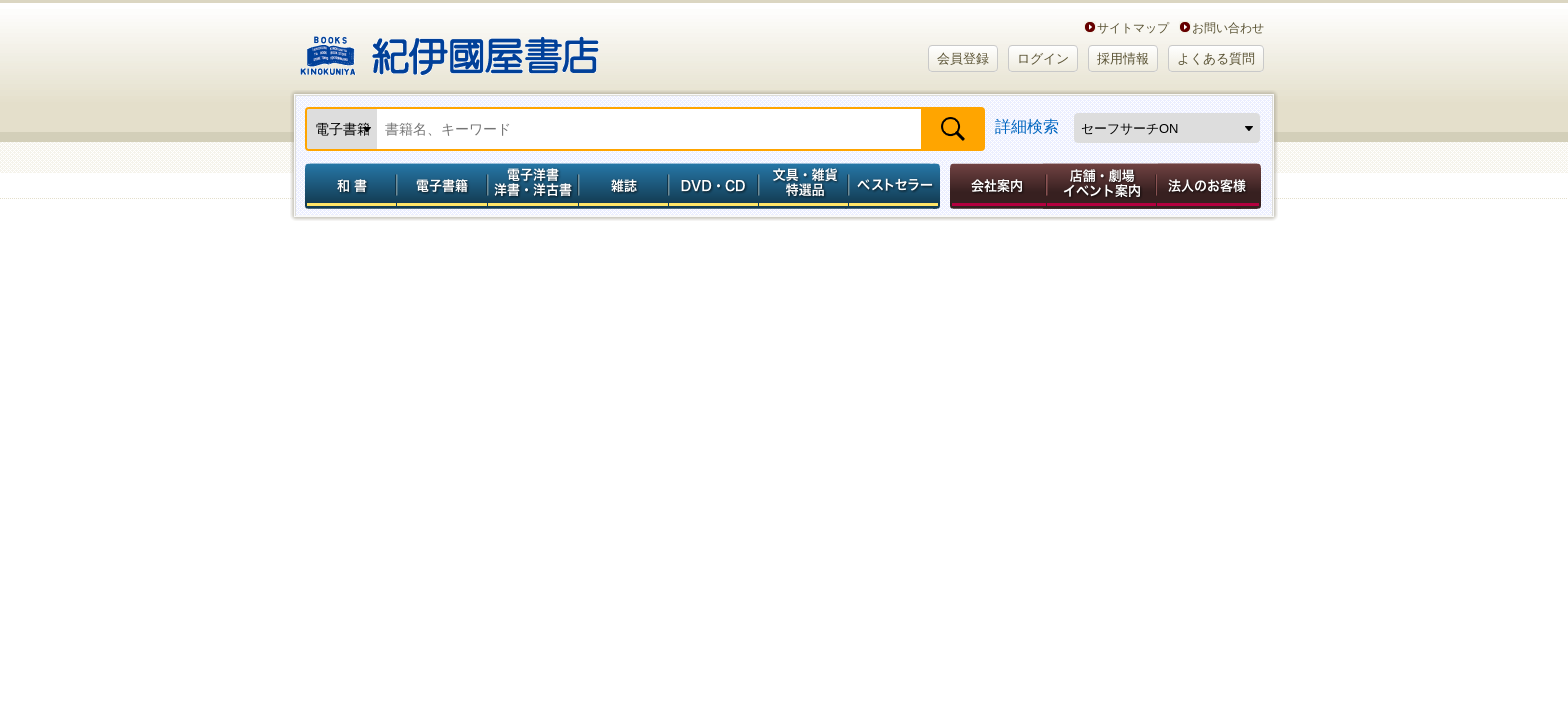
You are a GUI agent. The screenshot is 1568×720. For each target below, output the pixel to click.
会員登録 (963, 58)
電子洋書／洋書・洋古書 (532, 186)
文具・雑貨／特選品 (804, 186)
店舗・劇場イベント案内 (1101, 186)
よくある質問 (1216, 58)
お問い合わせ (1228, 27)
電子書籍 (441, 186)
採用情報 (1123, 58)
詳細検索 (1027, 126)
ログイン (1043, 58)
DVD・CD (714, 186)
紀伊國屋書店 (449, 48)
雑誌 (623, 186)
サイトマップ (1133, 27)
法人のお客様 (1210, 186)
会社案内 (995, 186)
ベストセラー (896, 186)
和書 (347, 186)
